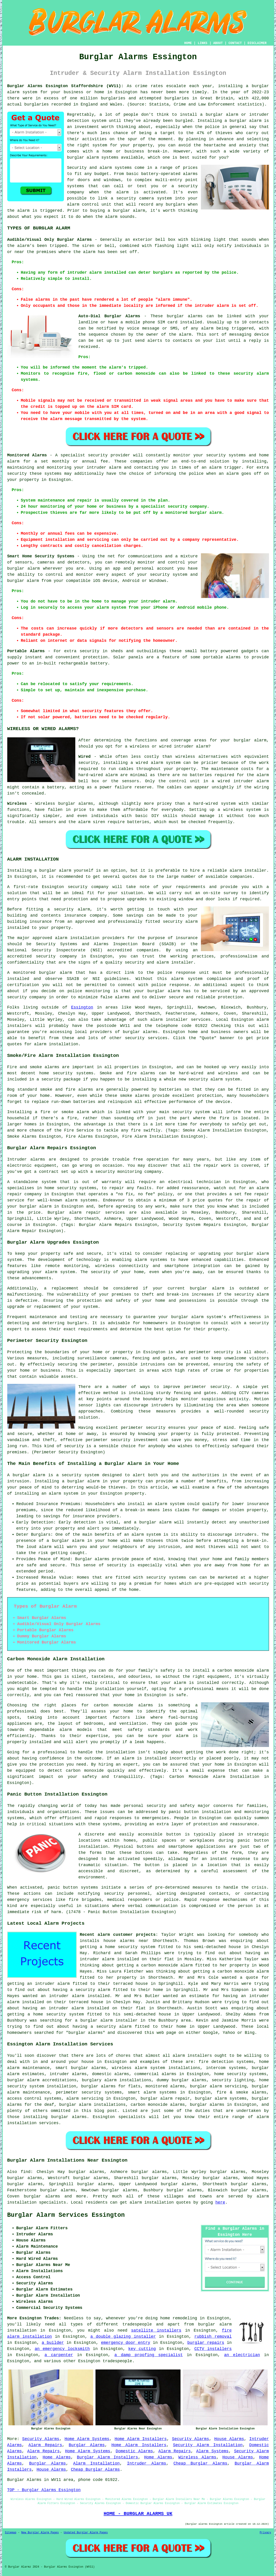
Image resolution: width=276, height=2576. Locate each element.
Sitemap (10, 2532)
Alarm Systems (212, 2451)
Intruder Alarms (146, 2463)
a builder (53, 2342)
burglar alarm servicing (218, 2086)
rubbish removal (213, 2336)
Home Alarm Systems (87, 2439)
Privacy (265, 2532)
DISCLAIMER (256, 43)
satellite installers (156, 2330)
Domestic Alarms (134, 2451)
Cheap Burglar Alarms (200, 2463)
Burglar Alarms (87, 2445)
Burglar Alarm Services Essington (66, 2215)
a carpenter (58, 2355)
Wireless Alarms (197, 2457)
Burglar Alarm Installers (107, 2457)
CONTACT (235, 43)
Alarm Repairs (45, 2445)
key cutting (142, 2349)
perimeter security (211, 1352)
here (220, 2202)
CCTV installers (213, 2349)
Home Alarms (57, 2457)
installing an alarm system (46, 1493)
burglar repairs (205, 2342)
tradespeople (117, 2361)
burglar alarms (185, 316)
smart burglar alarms (80, 2068)
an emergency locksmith (62, 2349)
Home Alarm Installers (141, 2439)
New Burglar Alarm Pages (40, 2532)
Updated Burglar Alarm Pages (86, 2532)
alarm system (60, 1272)
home (165, 2318)
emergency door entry (125, 2342)
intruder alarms (68, 2074)
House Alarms (229, 2439)
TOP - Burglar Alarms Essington (44, 2490)
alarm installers (192, 2055)
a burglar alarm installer (106, 2020)
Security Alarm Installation (208, 2445)
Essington (82, 1007)
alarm (156, 1019)
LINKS (202, 43)
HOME (188, 43)
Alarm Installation (96, 2463)
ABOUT (218, 43)
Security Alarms (40, 2439)
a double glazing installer (123, 2336)
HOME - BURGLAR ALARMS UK (138, 2513)
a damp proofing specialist (148, 2355)
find (25, 2172)
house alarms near (126, 1941)
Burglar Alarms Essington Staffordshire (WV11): (65, 86)
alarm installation (56, 1044)
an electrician (242, 2355)
